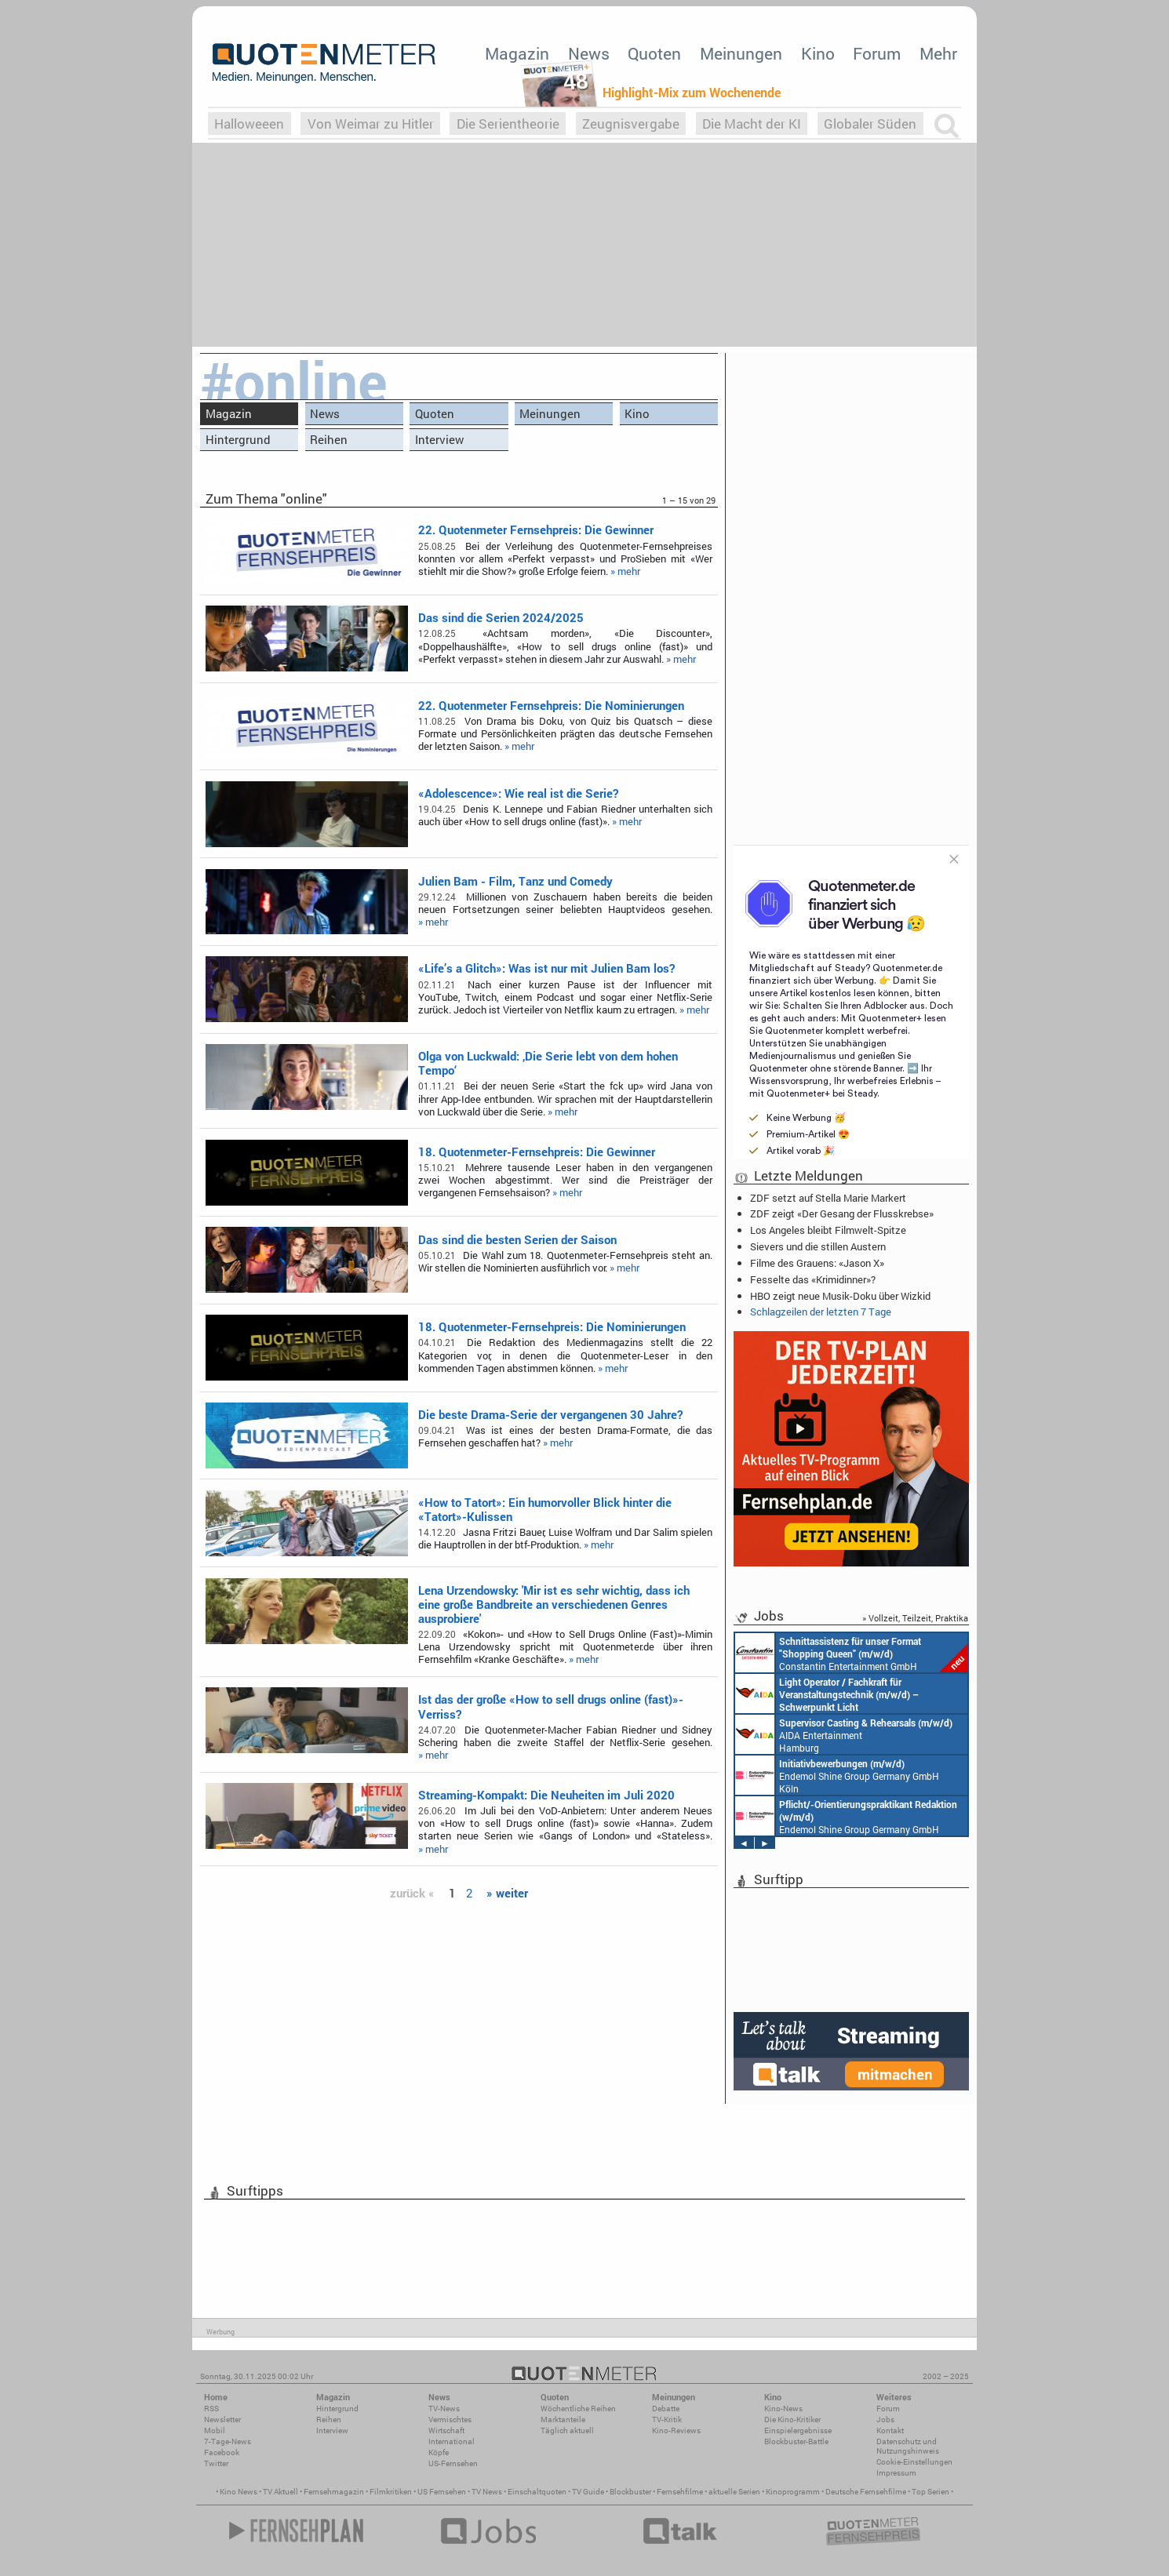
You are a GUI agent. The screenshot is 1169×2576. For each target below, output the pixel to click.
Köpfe (438, 2452)
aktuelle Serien (734, 2492)
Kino (818, 53)
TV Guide (588, 2492)
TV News (487, 2492)
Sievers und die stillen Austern (818, 1246)
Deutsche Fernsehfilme (865, 2492)
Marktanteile (563, 2419)
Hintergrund (238, 439)
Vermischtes (450, 2419)
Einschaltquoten (537, 2492)
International (451, 2441)
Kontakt (890, 2430)
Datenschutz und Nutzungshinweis (907, 2446)
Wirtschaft (446, 2430)
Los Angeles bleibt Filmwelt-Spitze (828, 1230)
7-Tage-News (227, 2441)
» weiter (507, 1893)
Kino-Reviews (676, 2430)
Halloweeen (249, 124)
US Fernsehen (441, 2492)
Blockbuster (630, 2492)
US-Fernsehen (453, 2463)
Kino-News (783, 2408)
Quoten (654, 53)
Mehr (938, 53)
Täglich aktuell (567, 2430)
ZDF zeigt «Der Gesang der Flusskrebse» (842, 1213)
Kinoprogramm (793, 2492)
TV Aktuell (280, 2492)
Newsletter (222, 2419)
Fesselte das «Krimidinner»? (813, 1279)
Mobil (214, 2430)
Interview (439, 439)
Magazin (517, 53)
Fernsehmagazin (334, 2492)
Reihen (329, 439)
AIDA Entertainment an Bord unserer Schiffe (827, 1693)
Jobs (885, 2419)
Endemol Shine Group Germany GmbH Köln (837, 1775)
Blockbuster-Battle (796, 2441)
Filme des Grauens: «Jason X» (817, 1263)
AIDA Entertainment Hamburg (843, 1734)
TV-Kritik (667, 2419)
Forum (877, 53)
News (589, 53)
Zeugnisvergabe (630, 124)
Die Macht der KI (751, 124)
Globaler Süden (870, 124)
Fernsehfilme (680, 2492)
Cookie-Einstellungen (914, 2462)
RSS (211, 2408)
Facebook (221, 2452)
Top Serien (930, 2492)
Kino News (238, 2492)
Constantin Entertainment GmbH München (851, 1652)
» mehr (625, 571)
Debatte (665, 2408)
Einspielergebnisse (798, 2430)
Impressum (896, 2473)
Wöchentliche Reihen (578, 2408)
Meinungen (741, 53)
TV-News (444, 2408)
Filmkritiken (391, 2492)
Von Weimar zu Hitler (371, 124)
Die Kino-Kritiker (792, 2419)
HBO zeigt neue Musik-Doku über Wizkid (840, 1296)
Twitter (216, 2463)
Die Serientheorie (508, 124)
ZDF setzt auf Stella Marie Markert (828, 1198)
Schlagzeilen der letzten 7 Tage (820, 1311)
